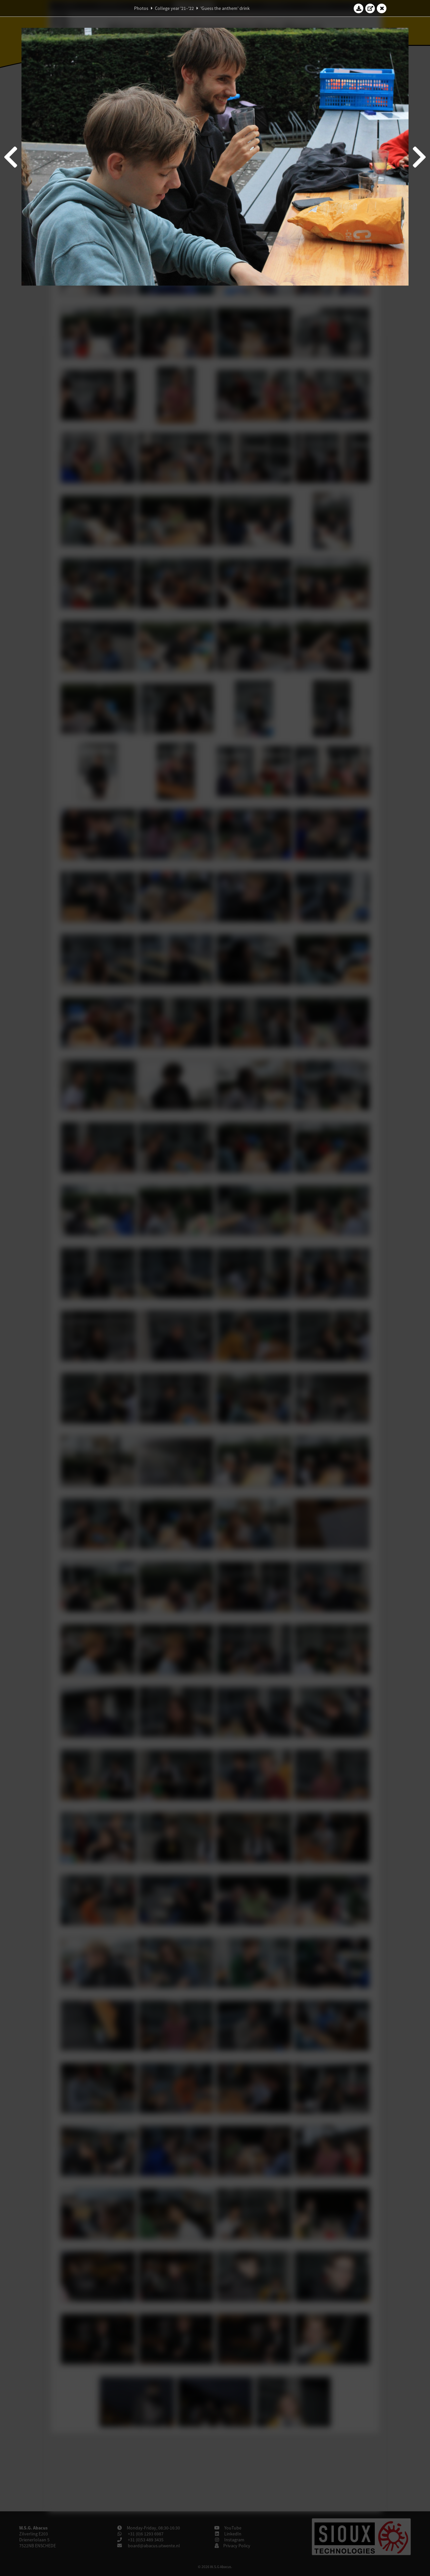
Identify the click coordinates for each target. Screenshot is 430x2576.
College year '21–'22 (174, 8)
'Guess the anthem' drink (225, 8)
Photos (141, 8)
